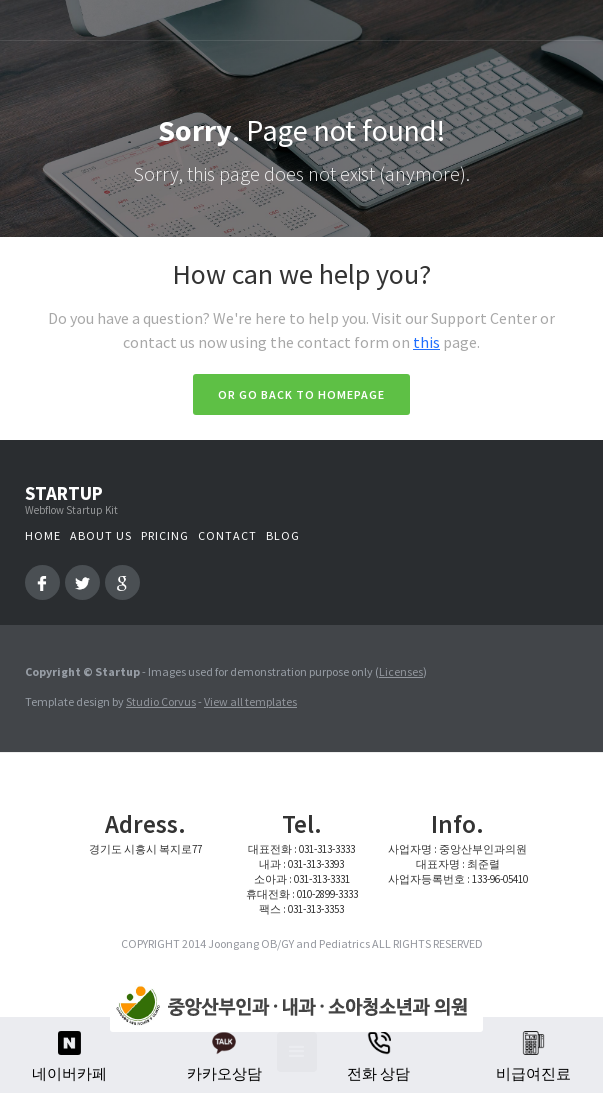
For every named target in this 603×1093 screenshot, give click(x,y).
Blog (283, 535)
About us (101, 535)
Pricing (165, 535)
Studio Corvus (161, 701)
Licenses (401, 671)
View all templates (250, 701)
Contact (227, 535)
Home (43, 535)
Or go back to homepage (301, 394)
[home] (291, 1007)
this (426, 342)
